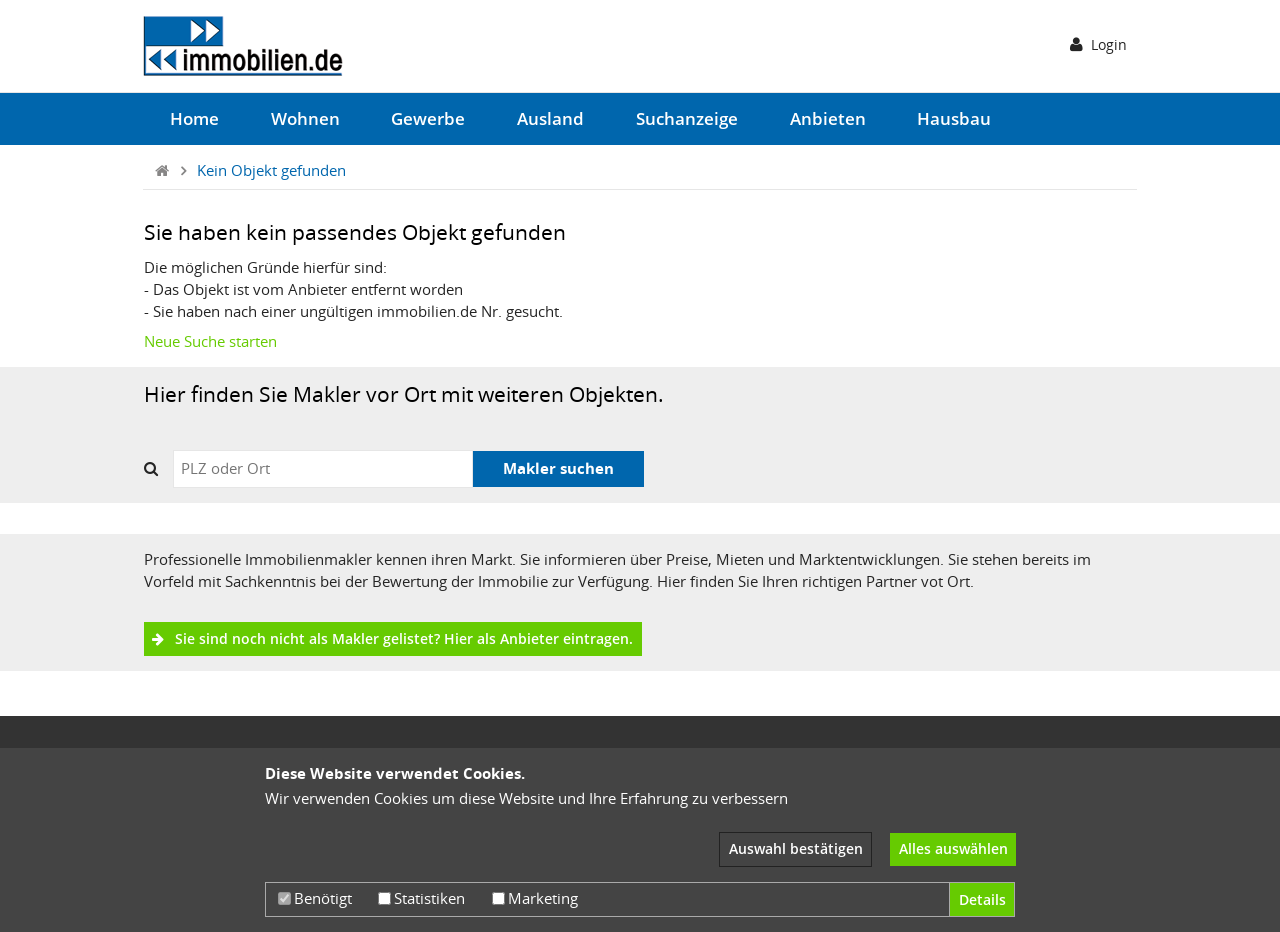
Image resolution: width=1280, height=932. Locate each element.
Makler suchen (558, 468)
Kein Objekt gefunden (271, 170)
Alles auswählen (953, 848)
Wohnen (305, 118)
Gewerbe (428, 118)
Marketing (535, 898)
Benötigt (315, 898)
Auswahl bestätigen (796, 848)
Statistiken (421, 898)
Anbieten (828, 118)
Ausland (550, 118)
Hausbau (954, 118)
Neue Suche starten (210, 341)
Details (982, 899)
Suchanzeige (687, 118)
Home (194, 118)
